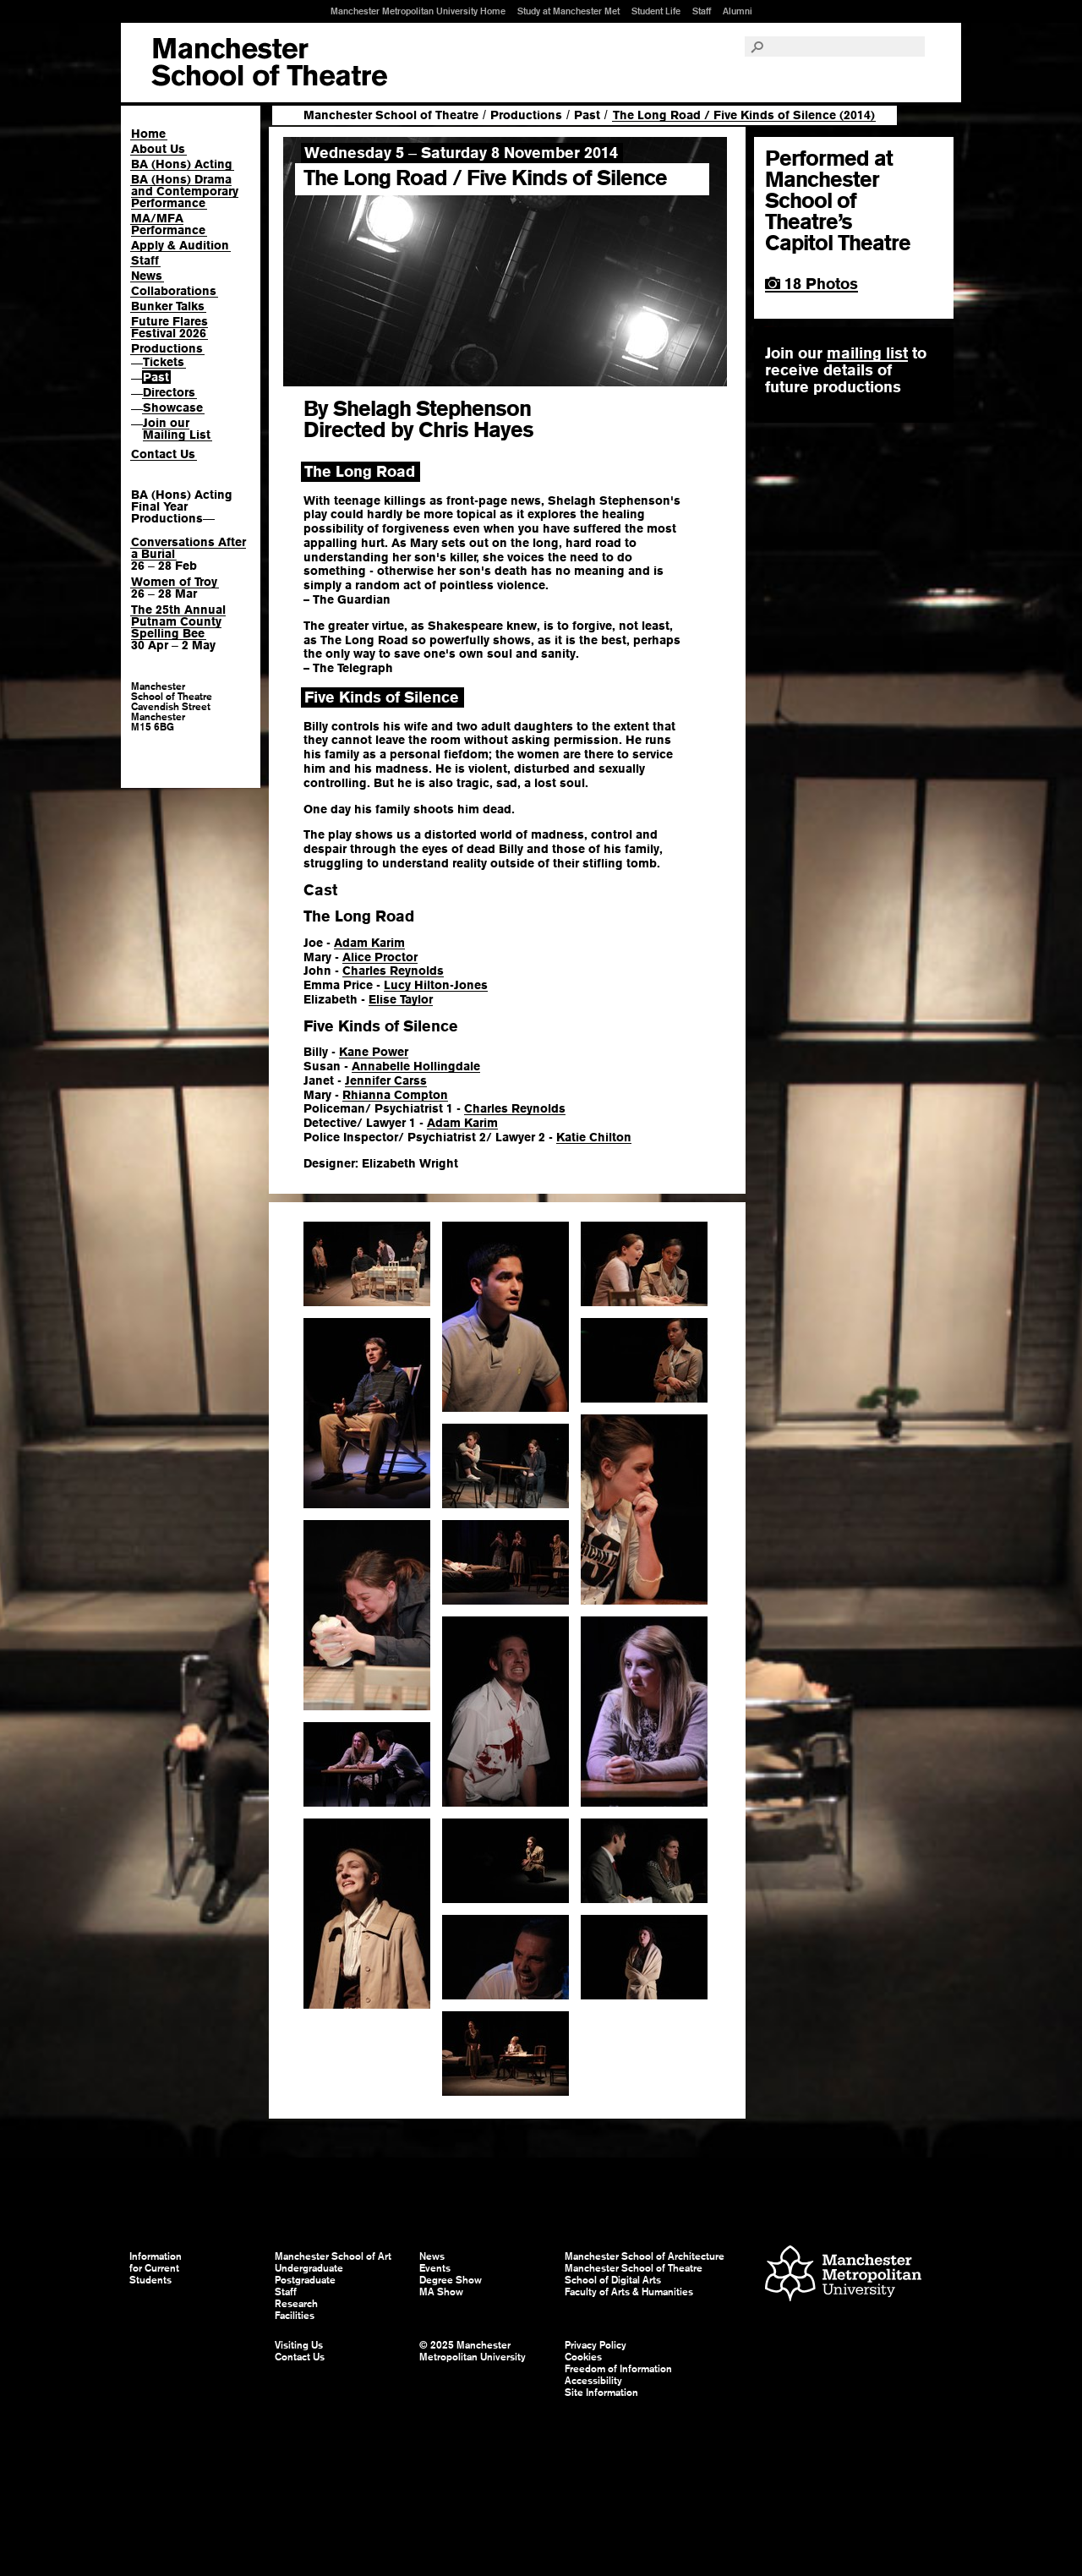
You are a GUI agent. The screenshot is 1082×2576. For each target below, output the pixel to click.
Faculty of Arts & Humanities (629, 2292)
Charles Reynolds (393, 970)
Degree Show (450, 2280)
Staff (701, 11)
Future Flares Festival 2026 (169, 327)
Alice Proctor (380, 957)
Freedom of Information (618, 2369)
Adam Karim (369, 942)
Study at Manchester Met (568, 11)
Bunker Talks (168, 306)
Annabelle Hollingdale (416, 1066)
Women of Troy (174, 581)
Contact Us (163, 454)
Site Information (601, 2392)
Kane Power (373, 1051)
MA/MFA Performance (168, 224)
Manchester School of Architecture (644, 2256)
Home (148, 133)
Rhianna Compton (395, 1095)
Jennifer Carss (386, 1080)
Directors (169, 392)
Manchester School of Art (269, 62)
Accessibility (593, 2381)
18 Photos (811, 284)
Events (435, 2268)
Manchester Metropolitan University (843, 2275)
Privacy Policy (595, 2345)
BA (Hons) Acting (181, 164)
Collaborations (173, 291)
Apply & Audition (180, 245)
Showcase (173, 407)
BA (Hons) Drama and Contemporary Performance (184, 191)
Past (156, 377)
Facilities (294, 2316)
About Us (158, 149)
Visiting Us (299, 2345)
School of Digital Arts (613, 2280)
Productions (167, 348)
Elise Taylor (401, 999)
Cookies (583, 2357)
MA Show (441, 2292)
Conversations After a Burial (188, 548)
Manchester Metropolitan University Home (418, 11)
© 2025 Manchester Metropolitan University (472, 2351)
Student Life (655, 11)
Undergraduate (309, 2268)
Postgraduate (305, 2280)
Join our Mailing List (176, 428)
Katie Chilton (593, 1137)
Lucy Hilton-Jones (436, 985)
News (146, 275)
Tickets (163, 362)
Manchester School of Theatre (390, 115)
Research (296, 2304)
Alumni (737, 11)
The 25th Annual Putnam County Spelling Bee (178, 621)
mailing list (867, 353)
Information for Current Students (155, 2268)
